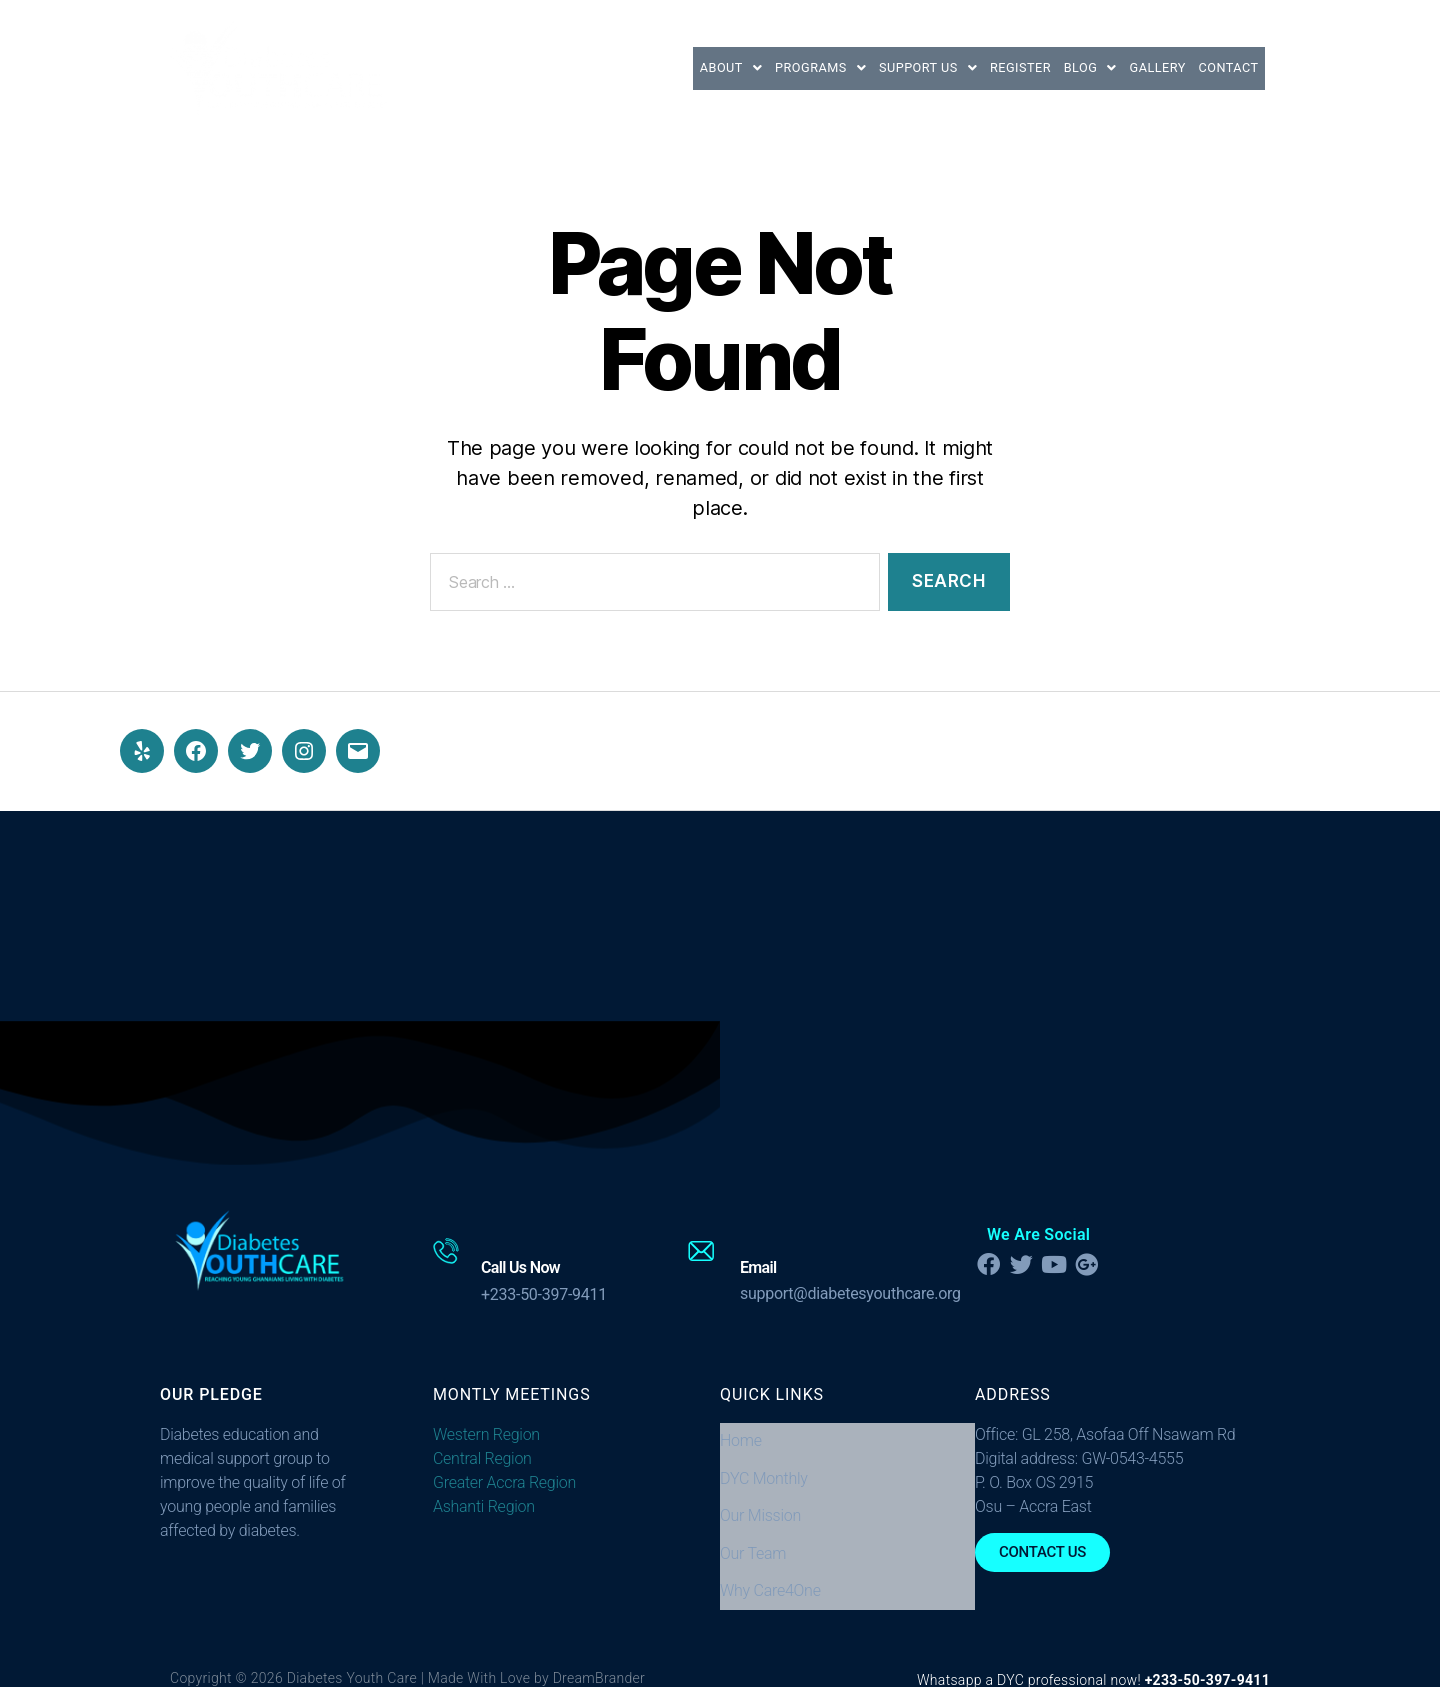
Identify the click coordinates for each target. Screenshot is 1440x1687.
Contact (1221, 68)
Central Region (482, 1458)
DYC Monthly (764, 1462)
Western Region (486, 1434)
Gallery (1135, 68)
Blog (1053, 68)
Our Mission (760, 1488)
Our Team (753, 1515)
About (632, 68)
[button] (632, 68)
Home (741, 1435)
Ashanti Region (484, 1506)
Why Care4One (770, 1542)
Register (969, 68)
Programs (737, 68)
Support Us (861, 68)
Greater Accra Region (504, 1482)
